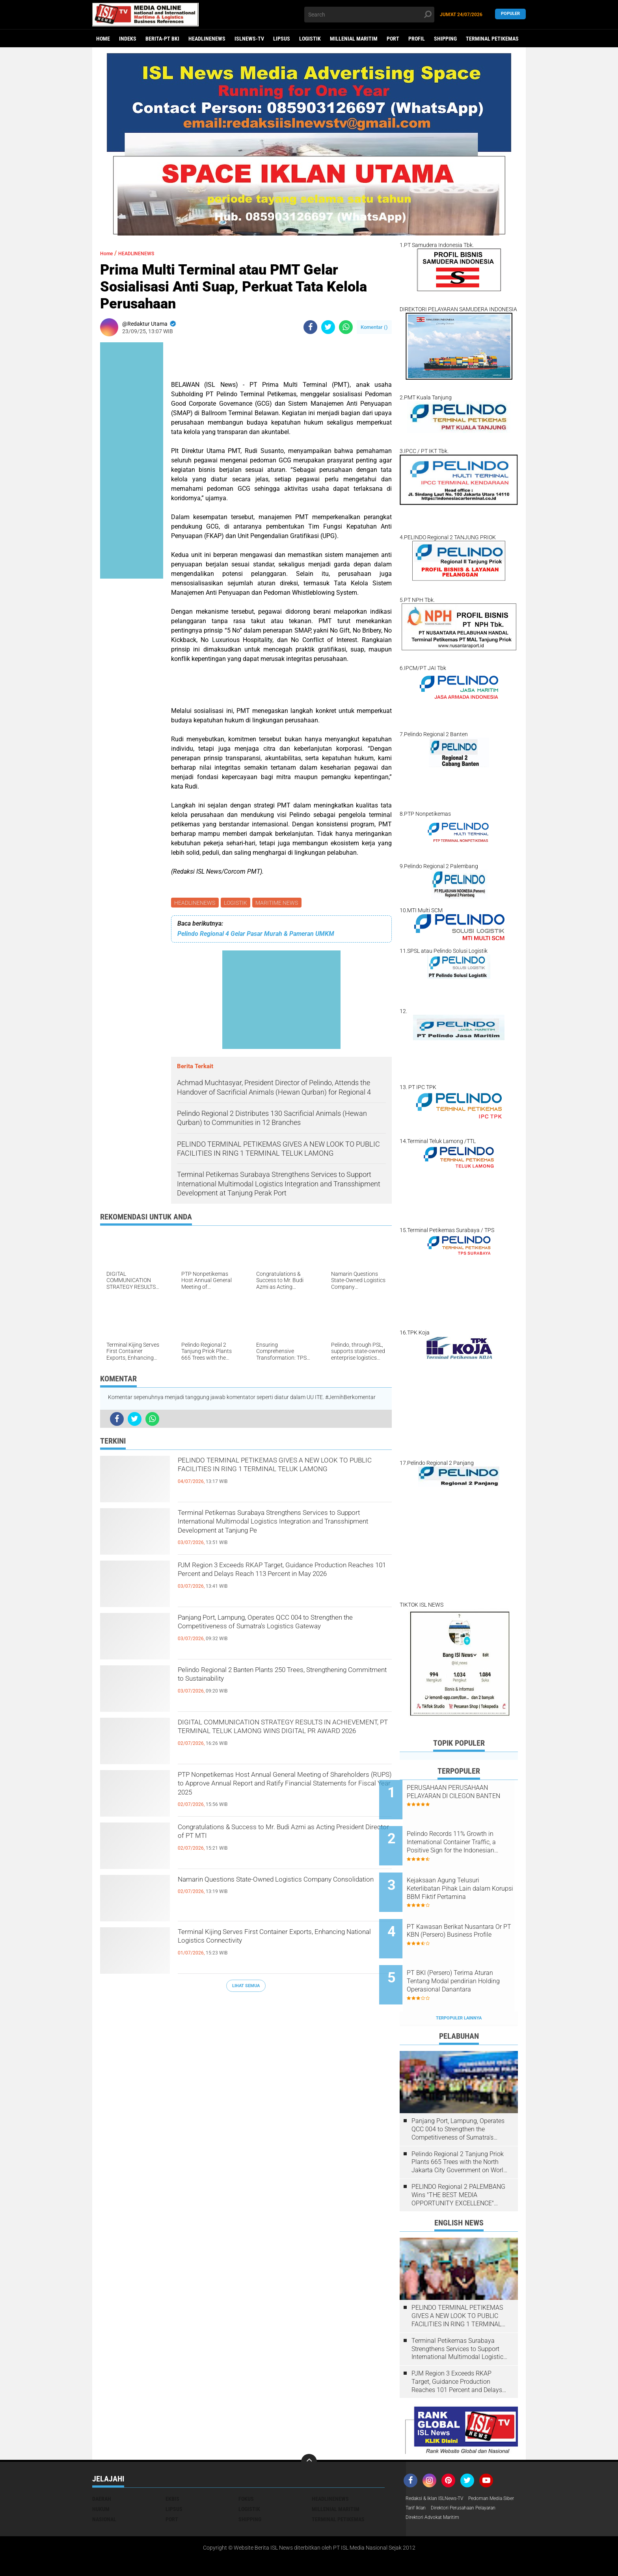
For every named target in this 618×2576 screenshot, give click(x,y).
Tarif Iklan (476, 2476)
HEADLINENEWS (206, 38)
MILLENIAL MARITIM (354, 38)
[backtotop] (309, 2429)
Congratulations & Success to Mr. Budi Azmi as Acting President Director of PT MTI (281, 1837)
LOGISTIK (310, 38)
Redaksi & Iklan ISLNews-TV (439, 2466)
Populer (510, 14)
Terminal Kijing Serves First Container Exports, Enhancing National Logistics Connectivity (280, 1941)
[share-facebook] (310, 327)
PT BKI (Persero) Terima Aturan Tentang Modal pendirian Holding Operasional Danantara (469, 1955)
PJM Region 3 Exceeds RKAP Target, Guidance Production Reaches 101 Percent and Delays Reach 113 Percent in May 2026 (280, 1582)
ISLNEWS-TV (249, 38)
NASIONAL (104, 2486)
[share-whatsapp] (346, 327)
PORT (393, 38)
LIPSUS (281, 38)
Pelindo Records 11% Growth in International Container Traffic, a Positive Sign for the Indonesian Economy (467, 1836)
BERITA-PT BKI (162, 38)
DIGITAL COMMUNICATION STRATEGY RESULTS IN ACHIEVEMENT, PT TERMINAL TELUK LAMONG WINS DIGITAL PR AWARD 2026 (274, 1739)
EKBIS (172, 2466)
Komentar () (374, 327)
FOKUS (246, 2466)
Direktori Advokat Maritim (437, 2497)
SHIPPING (445, 38)
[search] (369, 14)
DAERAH (101, 2466)
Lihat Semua (246, 1987)
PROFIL (416, 38)
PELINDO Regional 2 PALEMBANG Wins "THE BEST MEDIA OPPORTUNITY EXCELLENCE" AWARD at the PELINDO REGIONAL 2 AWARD (459, 2162)
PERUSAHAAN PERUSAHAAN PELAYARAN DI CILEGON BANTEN (467, 1796)
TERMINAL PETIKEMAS (492, 38)
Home (103, 38)
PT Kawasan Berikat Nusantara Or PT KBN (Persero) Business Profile (462, 1915)
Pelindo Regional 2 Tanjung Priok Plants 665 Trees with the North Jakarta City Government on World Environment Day (459, 2130)
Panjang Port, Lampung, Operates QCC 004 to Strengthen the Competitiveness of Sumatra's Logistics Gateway (279, 1634)
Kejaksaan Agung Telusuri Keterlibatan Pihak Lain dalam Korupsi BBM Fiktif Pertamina (469, 1875)
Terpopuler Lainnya (459, 1985)
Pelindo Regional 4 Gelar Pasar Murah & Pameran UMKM (255, 935)
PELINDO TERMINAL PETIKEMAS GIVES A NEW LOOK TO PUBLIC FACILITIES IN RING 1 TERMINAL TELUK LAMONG (284, 1477)
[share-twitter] (328, 327)
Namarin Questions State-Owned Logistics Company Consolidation (271, 1889)
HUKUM (101, 2476)
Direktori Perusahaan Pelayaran (444, 2486)
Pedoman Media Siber (432, 2476)
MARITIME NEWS (280, 903)
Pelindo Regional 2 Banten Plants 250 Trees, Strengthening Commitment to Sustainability (276, 1680)
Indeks (127, 38)
